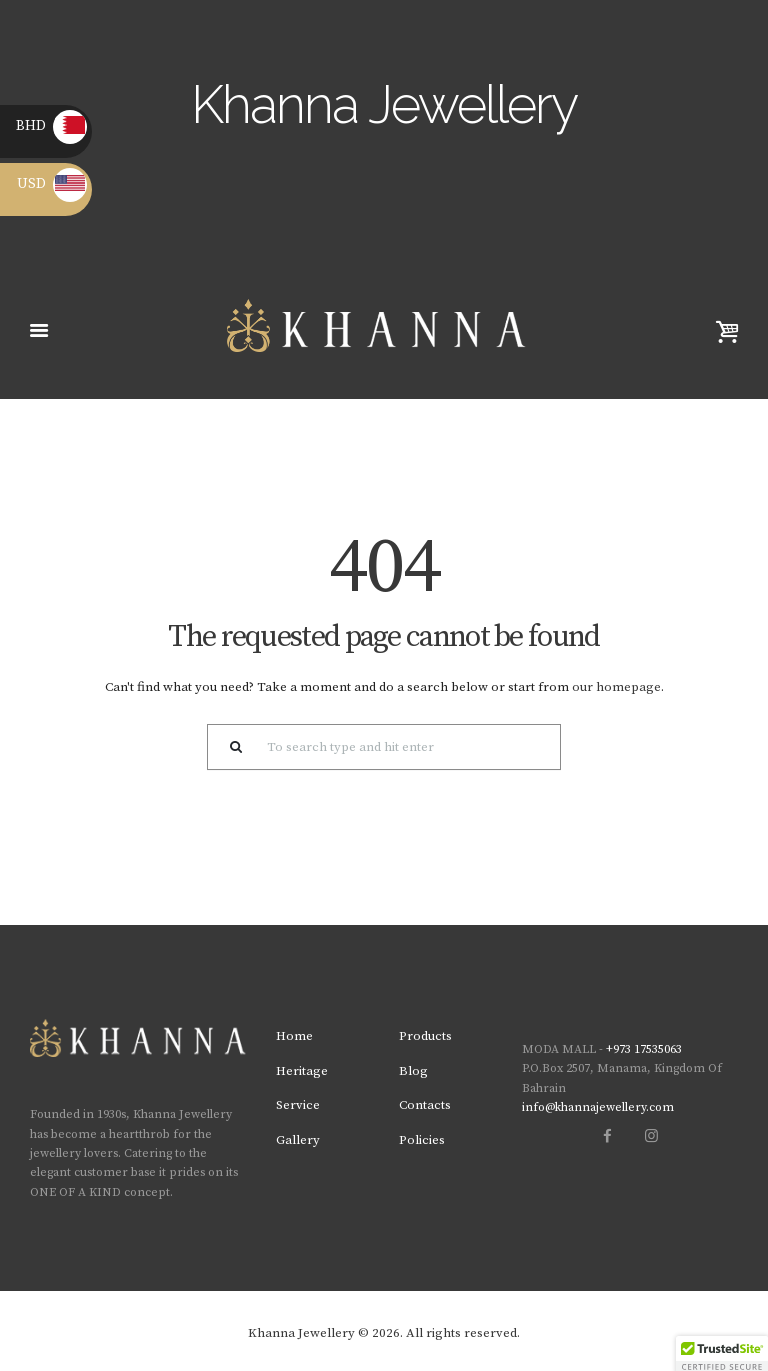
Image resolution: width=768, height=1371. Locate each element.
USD (52, 184)
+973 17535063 (644, 1049)
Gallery (298, 1140)
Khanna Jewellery (301, 1333)
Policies (422, 1140)
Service (298, 1105)
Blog (413, 1071)
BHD (51, 126)
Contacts (425, 1105)
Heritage (302, 1071)
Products (425, 1036)
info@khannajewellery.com (598, 1107)
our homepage (616, 687)
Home (294, 1036)
